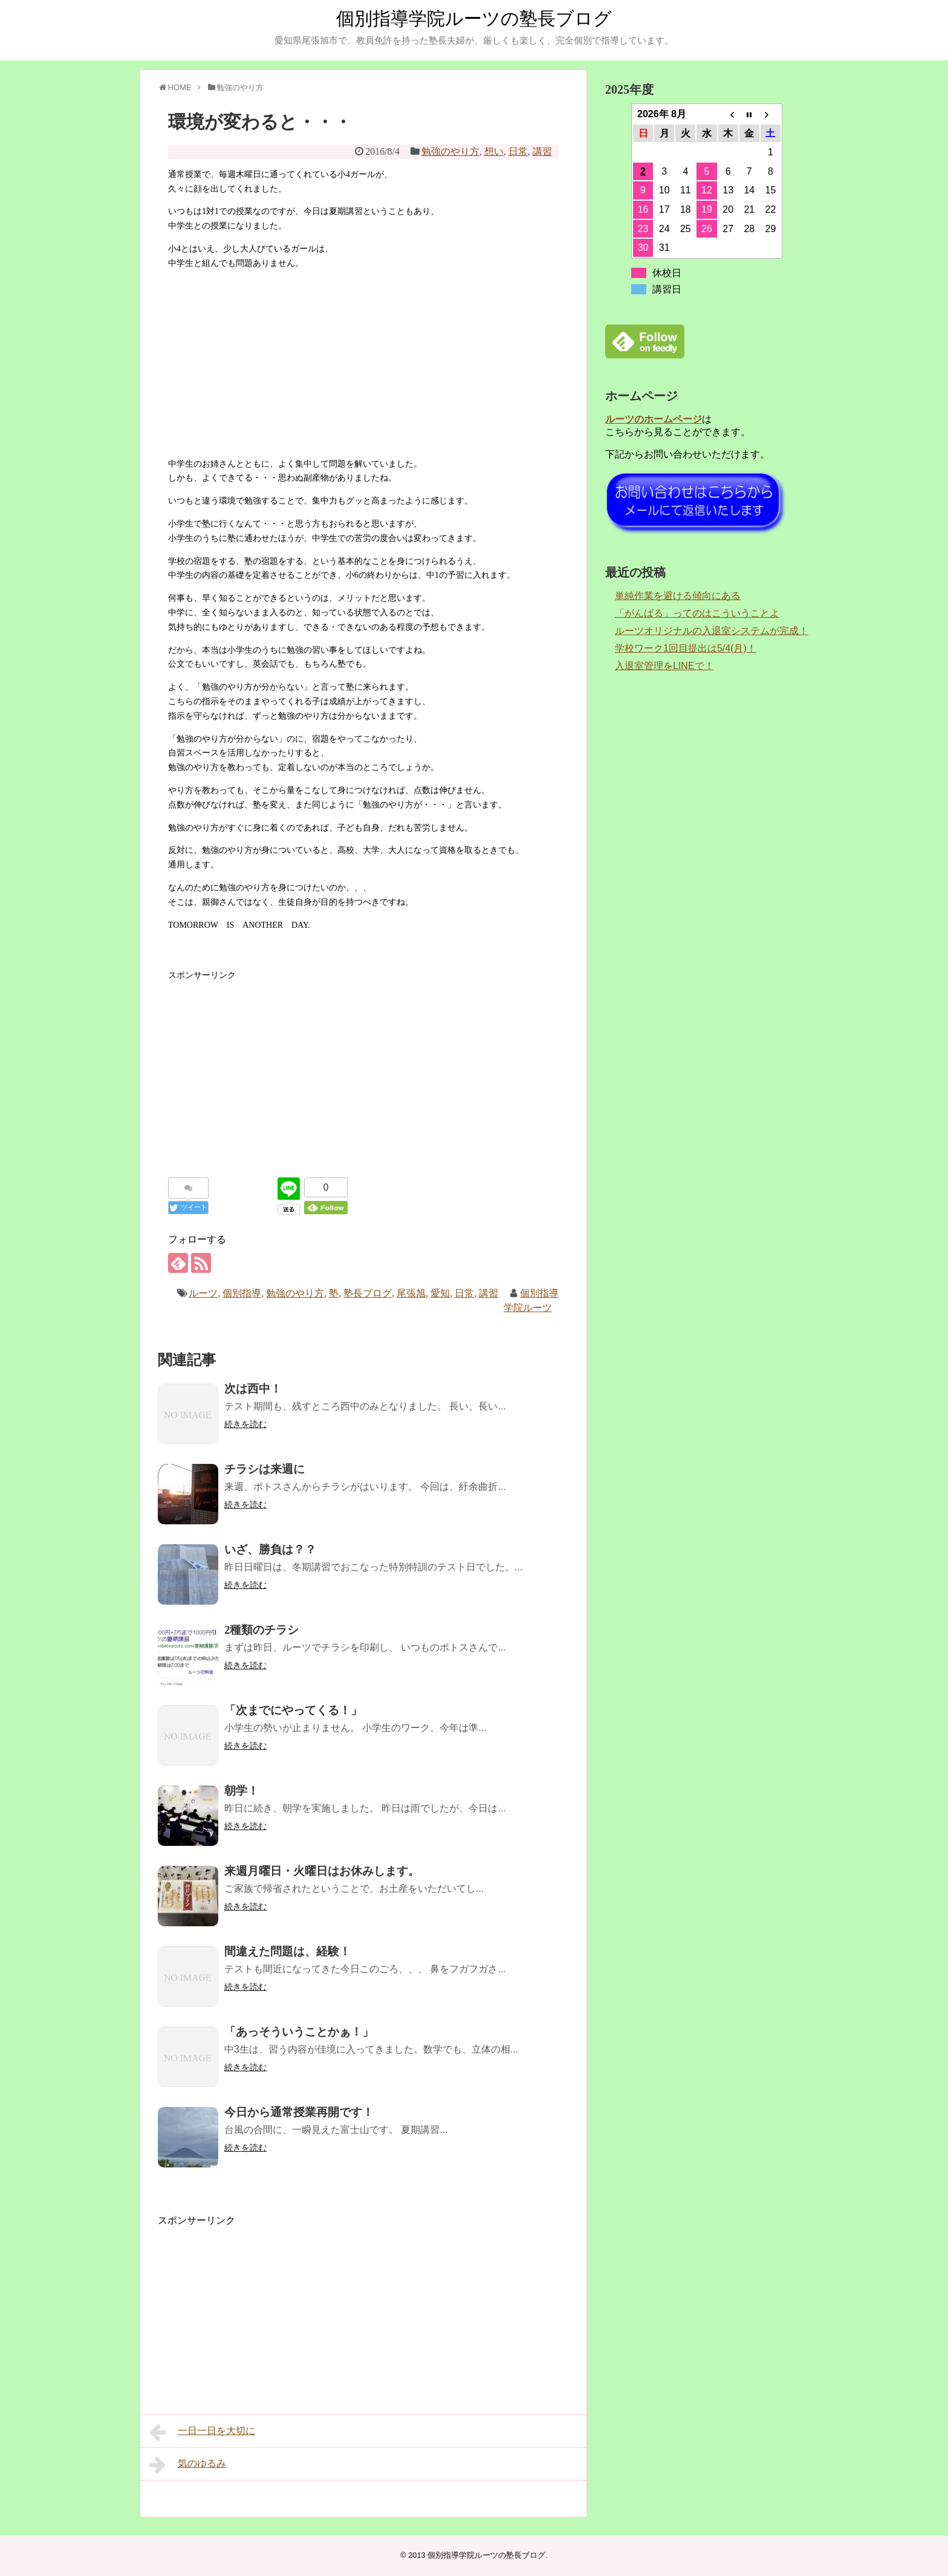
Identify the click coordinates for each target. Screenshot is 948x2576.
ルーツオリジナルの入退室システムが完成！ (711, 631)
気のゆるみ (187, 2464)
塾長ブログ (367, 1293)
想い (494, 151)
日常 (518, 151)
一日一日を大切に (202, 2432)
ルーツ (203, 1293)
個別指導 (241, 1293)
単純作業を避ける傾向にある (678, 596)
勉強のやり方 (450, 151)
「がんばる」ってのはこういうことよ (697, 613)
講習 (542, 151)
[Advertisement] (363, 363)
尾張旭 (411, 1293)
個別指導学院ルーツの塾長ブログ (474, 18)
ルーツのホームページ (653, 419)
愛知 (440, 1293)
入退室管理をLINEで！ (664, 666)
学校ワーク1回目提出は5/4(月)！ (685, 648)
